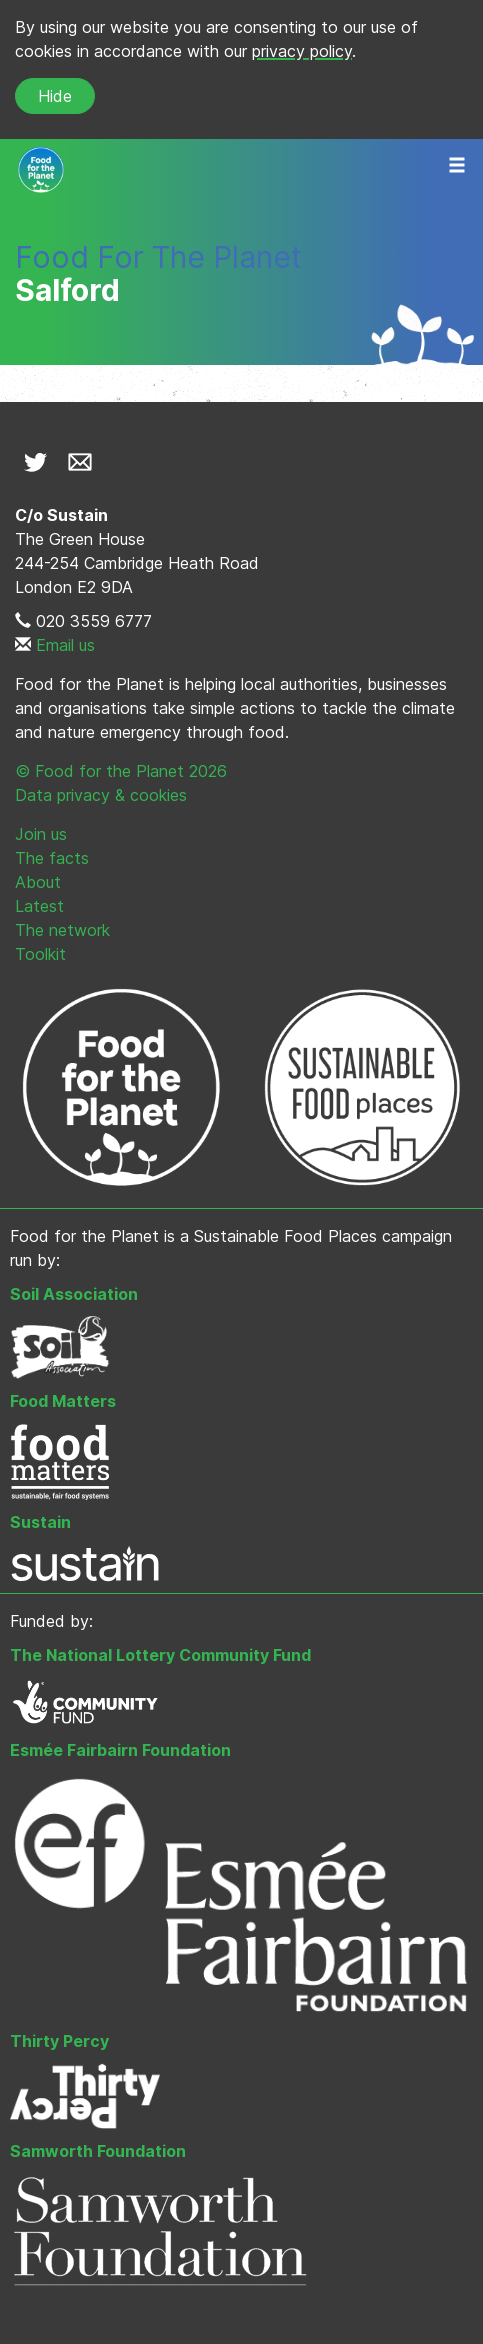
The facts (52, 858)
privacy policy (302, 51)
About (38, 882)
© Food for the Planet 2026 (121, 771)
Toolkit (40, 954)
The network (62, 930)
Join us (41, 834)
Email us (65, 645)
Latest (39, 906)
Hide (55, 96)
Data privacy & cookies (101, 795)
